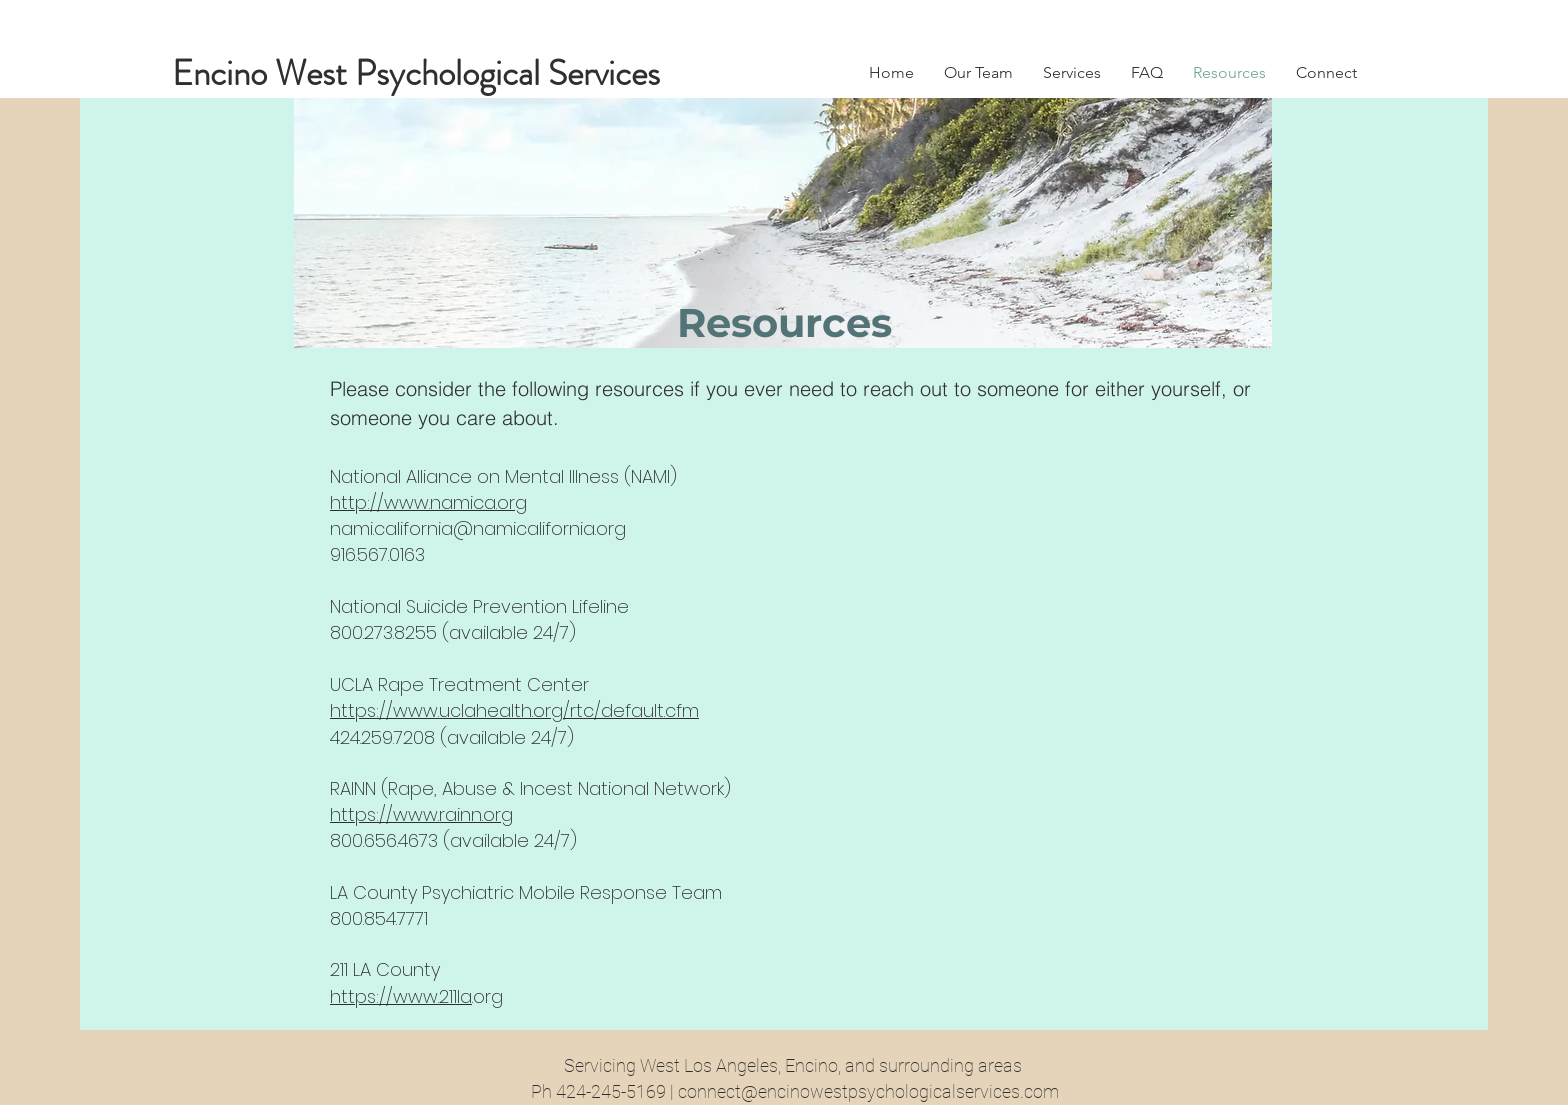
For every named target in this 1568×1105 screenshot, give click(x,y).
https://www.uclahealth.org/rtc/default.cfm (514, 710)
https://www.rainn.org (421, 814)
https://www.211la (401, 996)
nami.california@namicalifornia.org (478, 528)
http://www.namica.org (428, 502)
